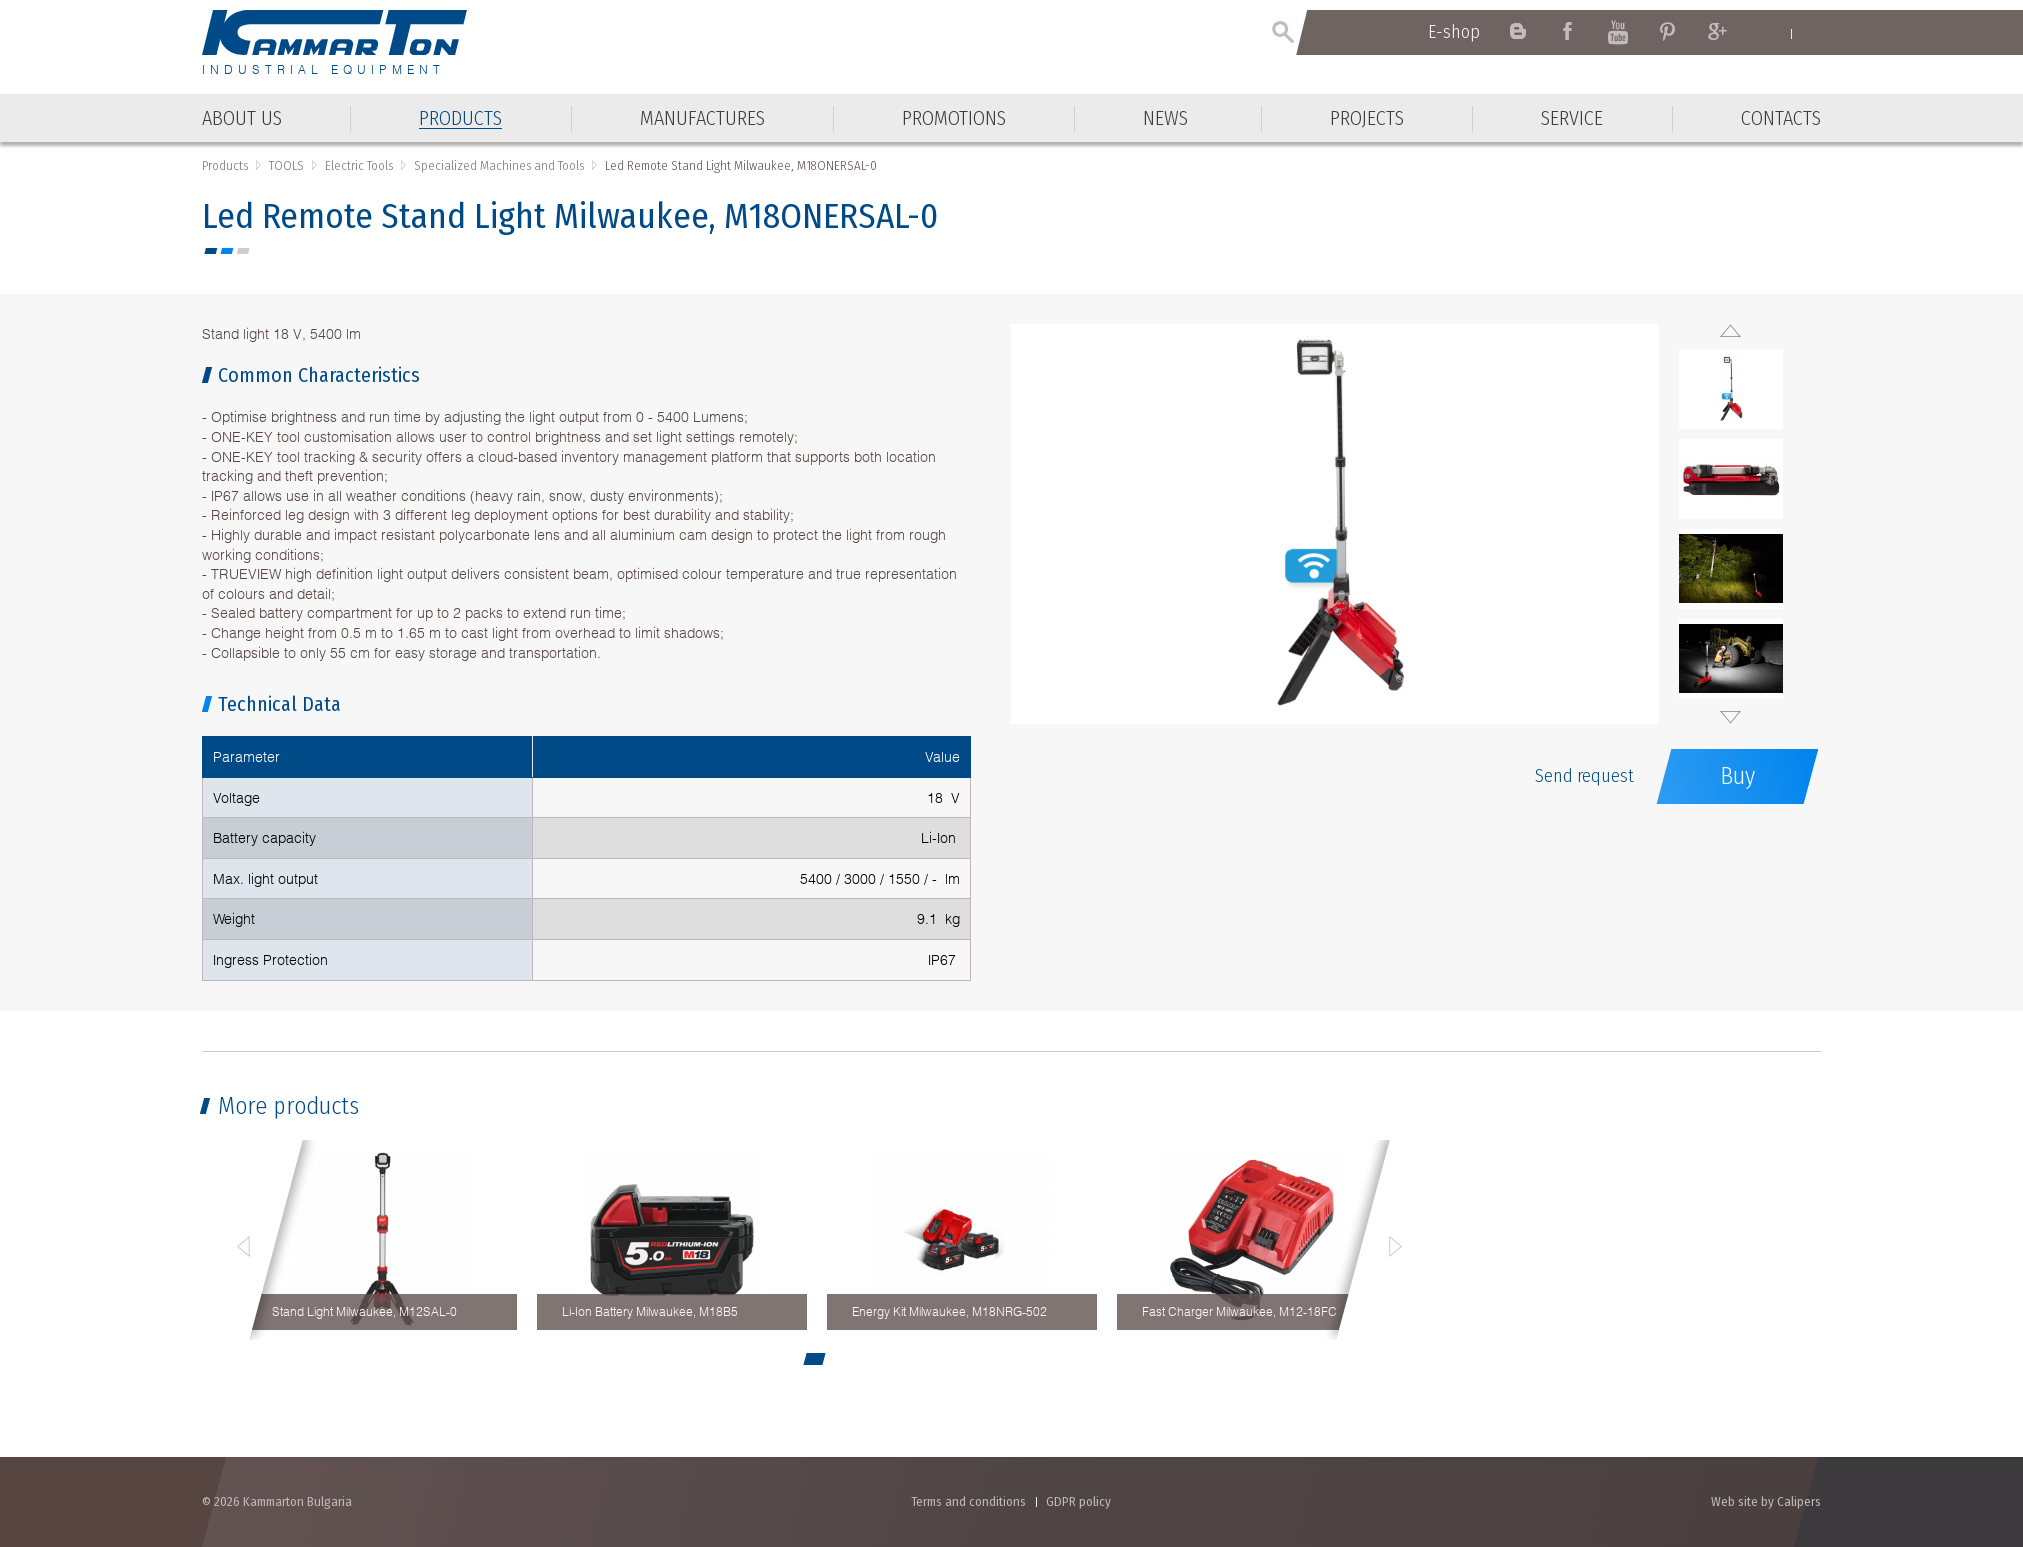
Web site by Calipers (1766, 1501)
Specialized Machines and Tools (499, 165)
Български (1811, 33)
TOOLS (286, 165)
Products (225, 165)
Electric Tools (359, 165)
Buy (1737, 776)
